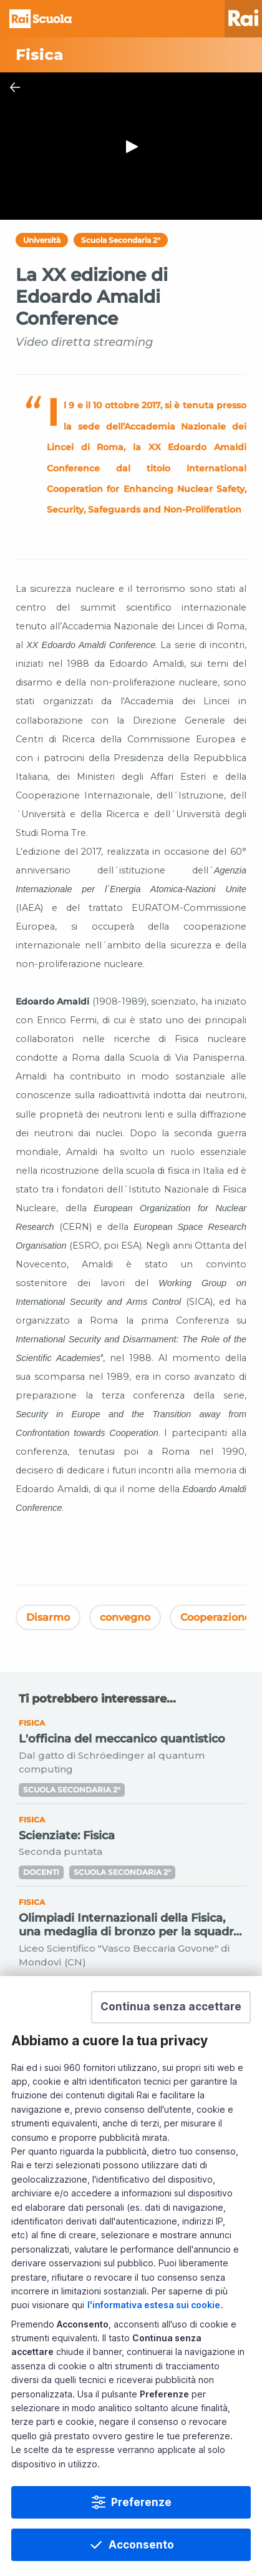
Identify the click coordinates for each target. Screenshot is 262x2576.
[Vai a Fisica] (131, 55)
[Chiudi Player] (15, 87)
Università (42, 240)
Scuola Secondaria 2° (120, 240)
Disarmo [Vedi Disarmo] (48, 1617)
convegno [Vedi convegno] (125, 1617)
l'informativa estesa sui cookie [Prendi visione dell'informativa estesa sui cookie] (153, 2304)
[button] (171, 2007)
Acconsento (141, 2545)
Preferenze (141, 2502)
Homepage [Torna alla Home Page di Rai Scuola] (40, 18)
